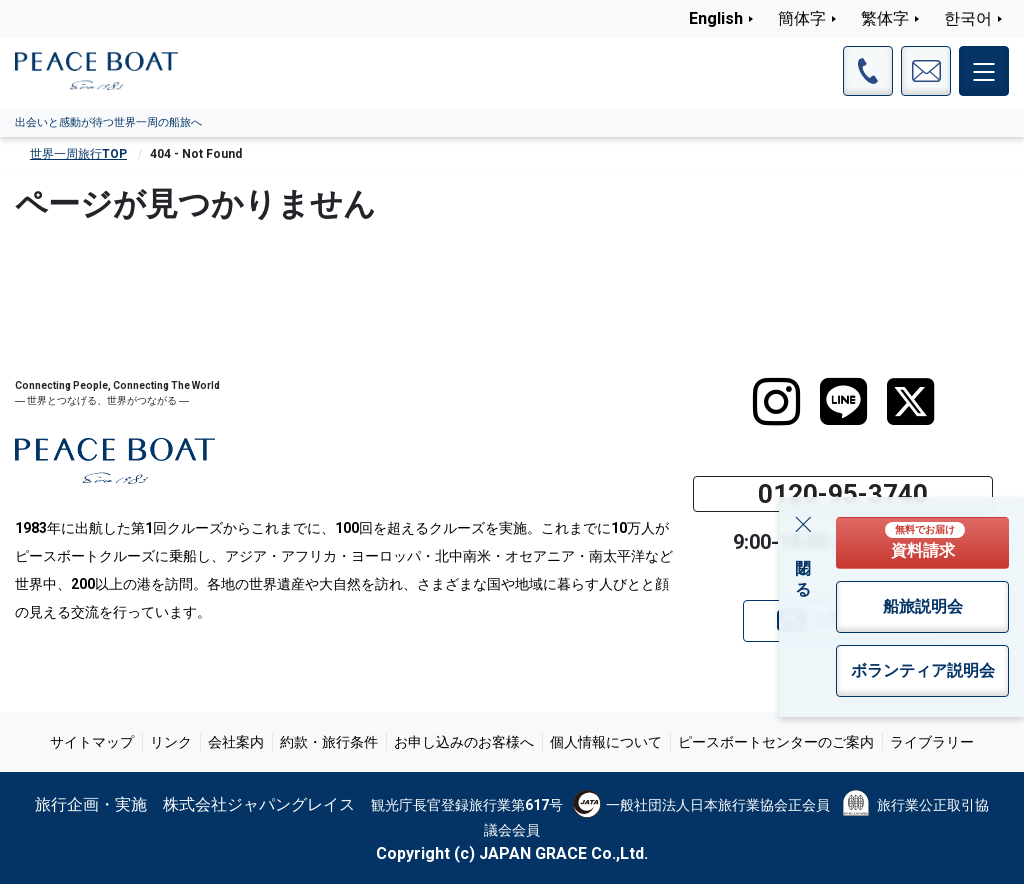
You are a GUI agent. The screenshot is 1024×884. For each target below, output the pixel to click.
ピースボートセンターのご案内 (776, 742)
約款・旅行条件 (329, 742)
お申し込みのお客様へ (464, 742)
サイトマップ (92, 742)
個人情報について (606, 742)
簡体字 (802, 18)
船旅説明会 (923, 606)
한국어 (968, 18)
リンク (171, 742)
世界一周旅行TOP (78, 154)
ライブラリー (932, 742)
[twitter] (910, 402)
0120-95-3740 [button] (843, 494)
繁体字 (885, 18)
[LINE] (843, 402)
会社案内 (236, 742)
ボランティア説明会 (923, 670)
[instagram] (776, 402)
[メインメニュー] (984, 71)
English (716, 18)
